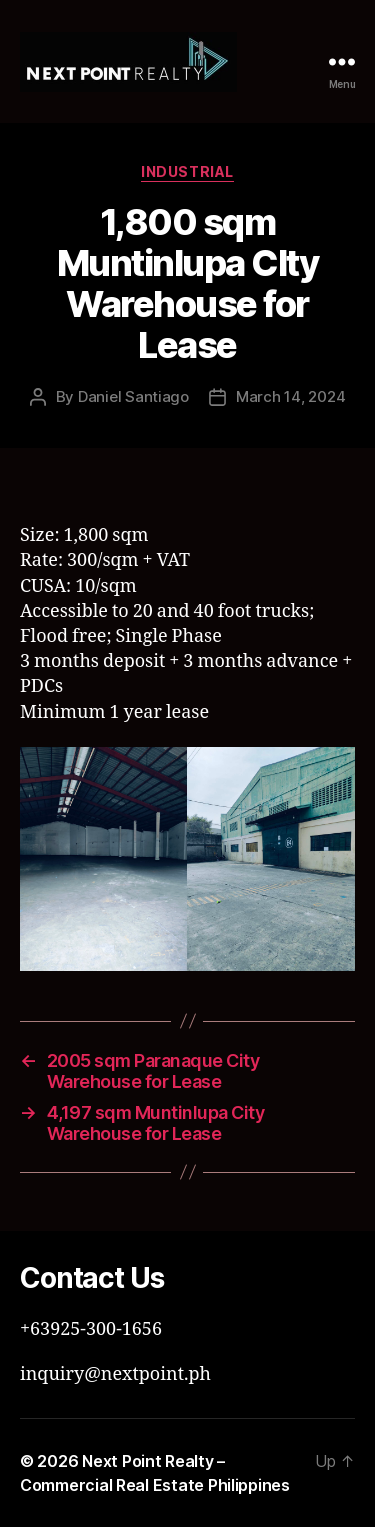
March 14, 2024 (290, 396)
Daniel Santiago (133, 396)
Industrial (187, 171)
